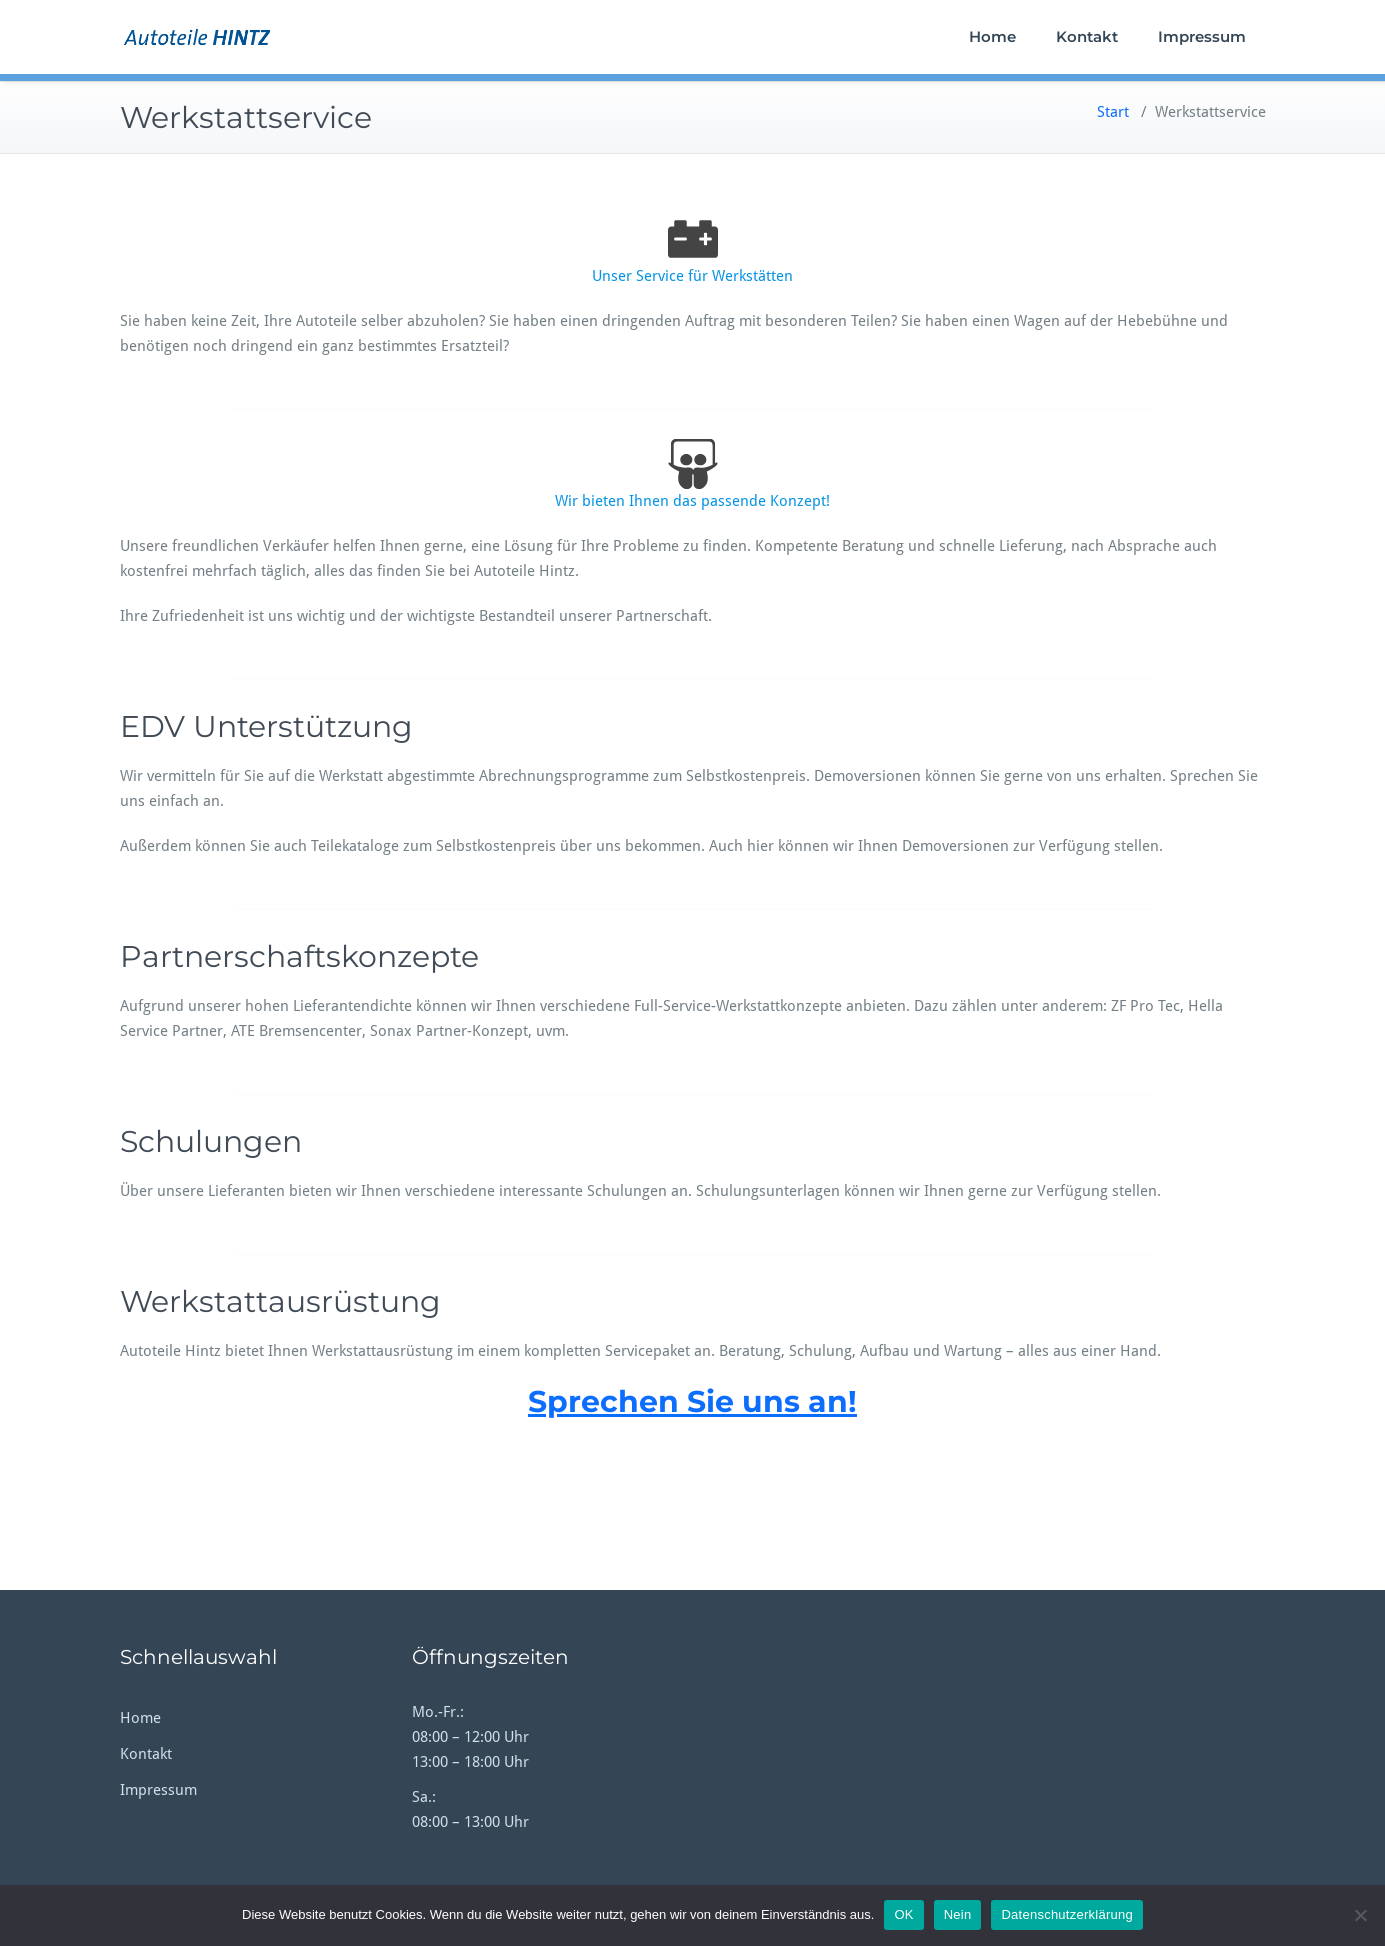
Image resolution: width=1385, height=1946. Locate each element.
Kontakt (1087, 36)
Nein (958, 1914)
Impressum (1202, 36)
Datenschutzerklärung (1066, 1914)
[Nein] (1360, 1915)
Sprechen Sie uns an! (692, 1401)
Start (1113, 112)
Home (992, 36)
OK (903, 1914)
